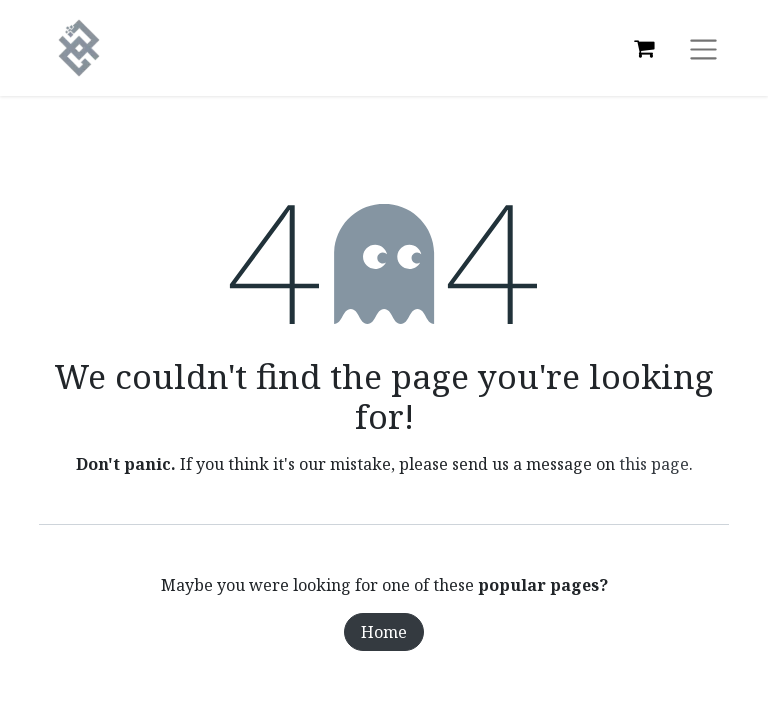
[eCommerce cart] (644, 48)
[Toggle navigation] (703, 48)
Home (384, 632)
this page (654, 464)
